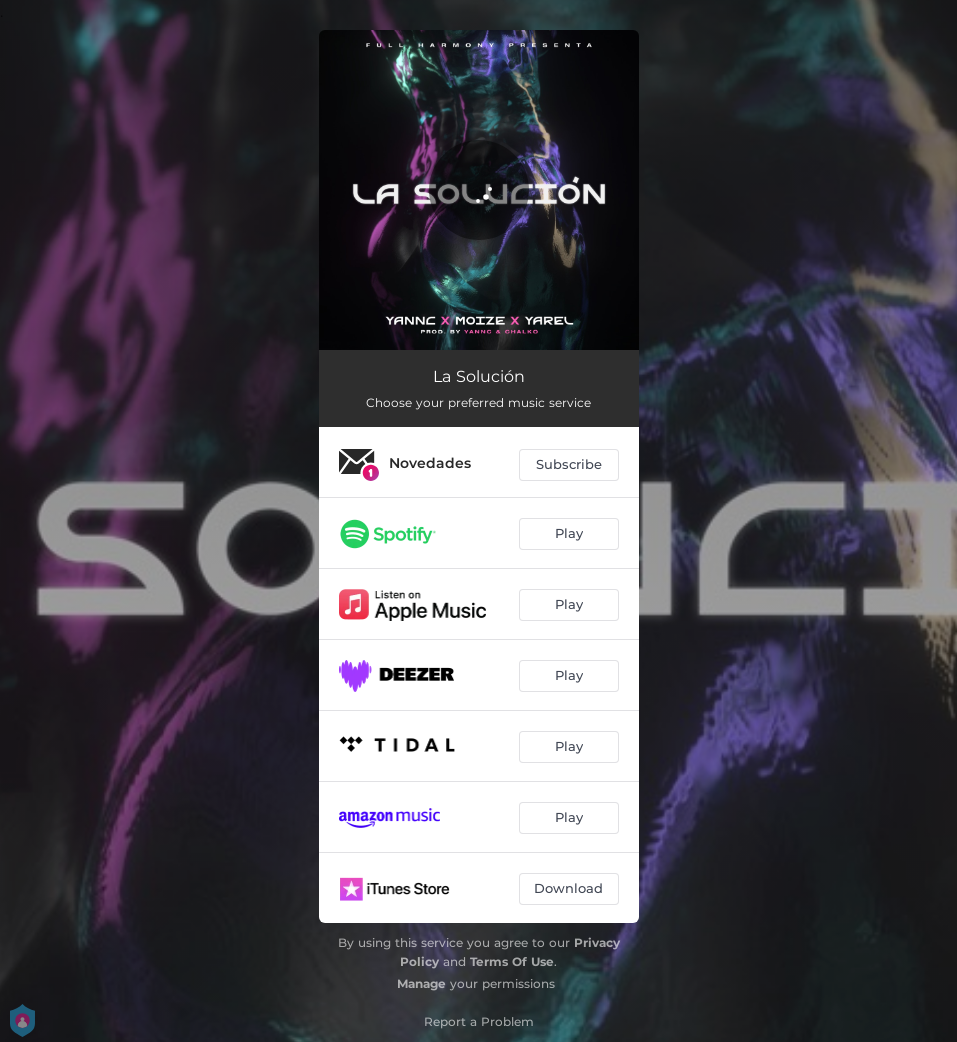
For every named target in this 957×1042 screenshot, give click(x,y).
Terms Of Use (512, 961)
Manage (421, 983)
